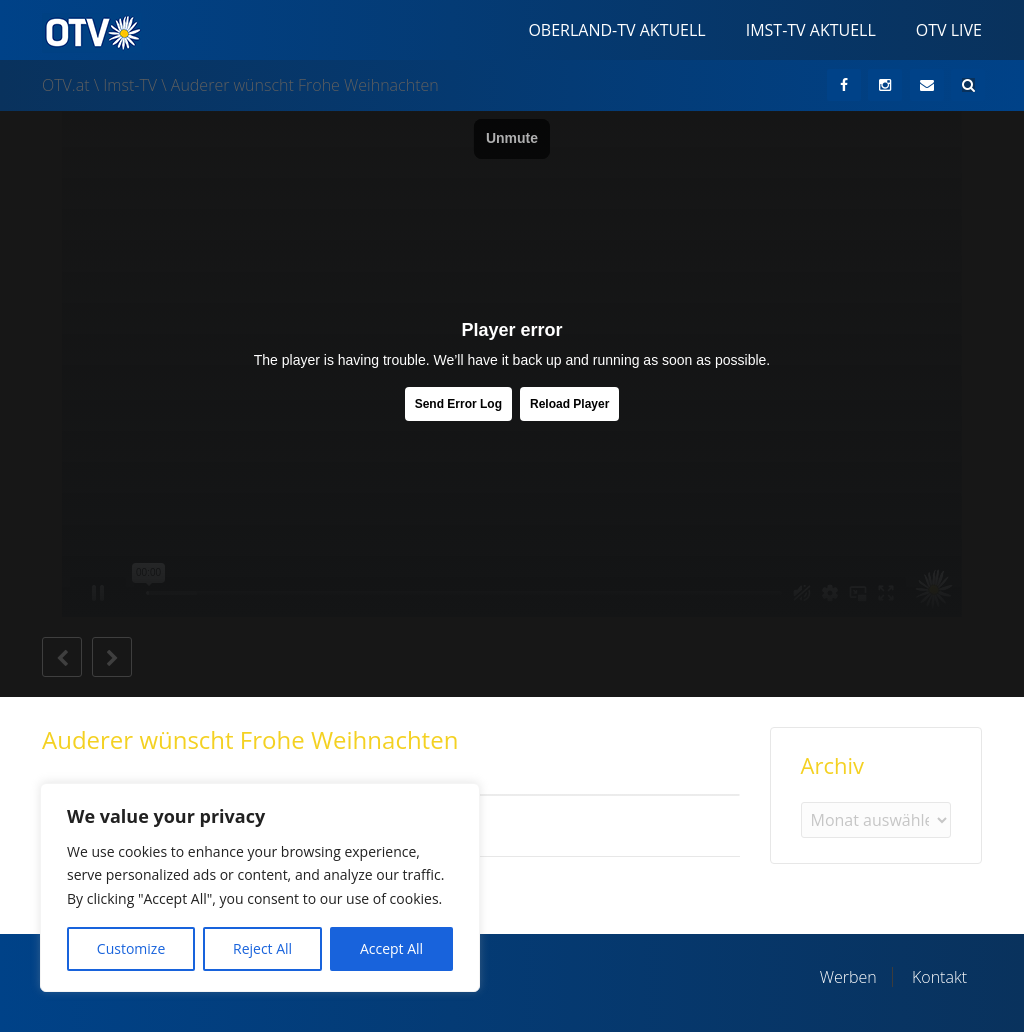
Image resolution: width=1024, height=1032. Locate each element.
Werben (848, 977)
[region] (260, 887)
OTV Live (949, 30)
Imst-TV (130, 85)
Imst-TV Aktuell (811, 30)
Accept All (391, 948)
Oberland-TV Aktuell (616, 30)
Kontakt (939, 977)
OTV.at (66, 85)
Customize (131, 948)
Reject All (262, 948)
